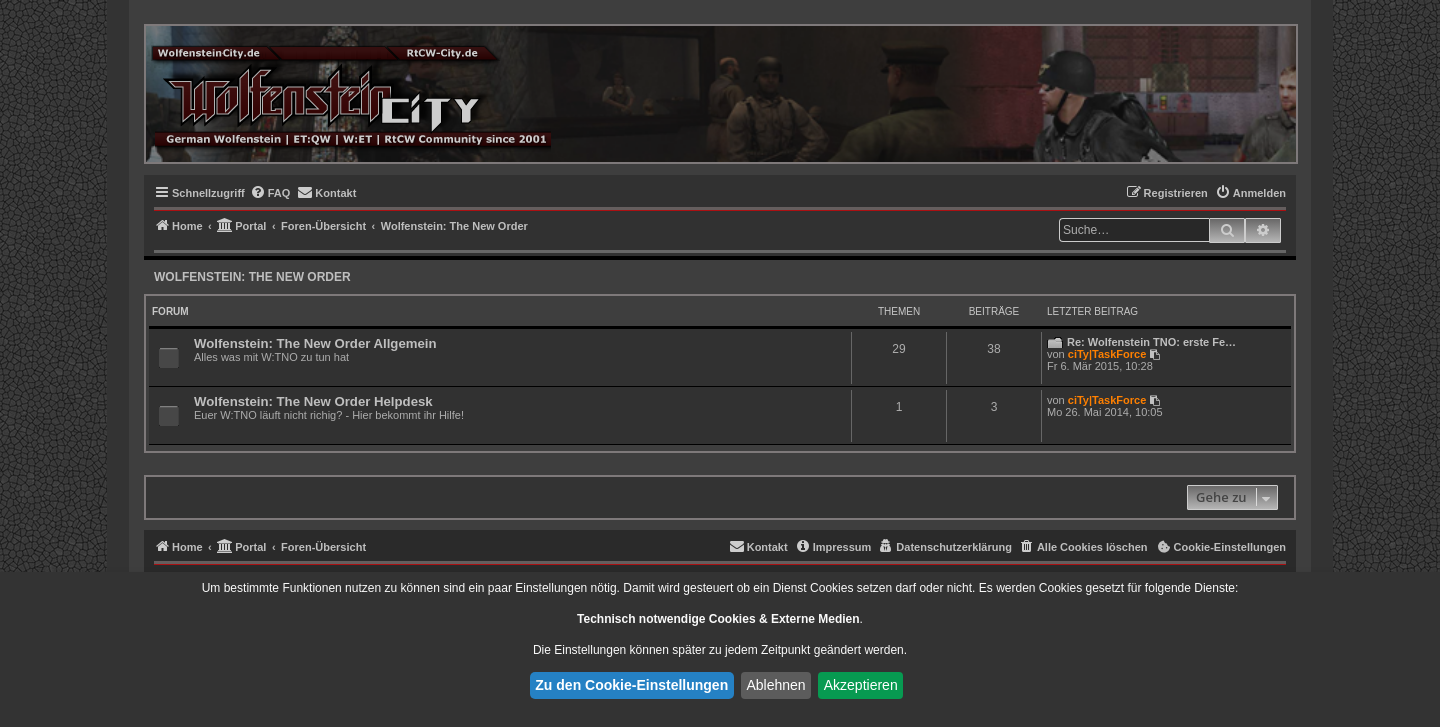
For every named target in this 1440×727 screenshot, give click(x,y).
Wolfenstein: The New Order (252, 277)
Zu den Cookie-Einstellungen (631, 685)
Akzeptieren (861, 685)
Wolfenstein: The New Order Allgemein (315, 343)
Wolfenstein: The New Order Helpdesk (313, 401)
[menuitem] (270, 193)
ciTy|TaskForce (1107, 354)
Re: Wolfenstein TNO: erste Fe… (1151, 342)
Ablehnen (775, 685)
